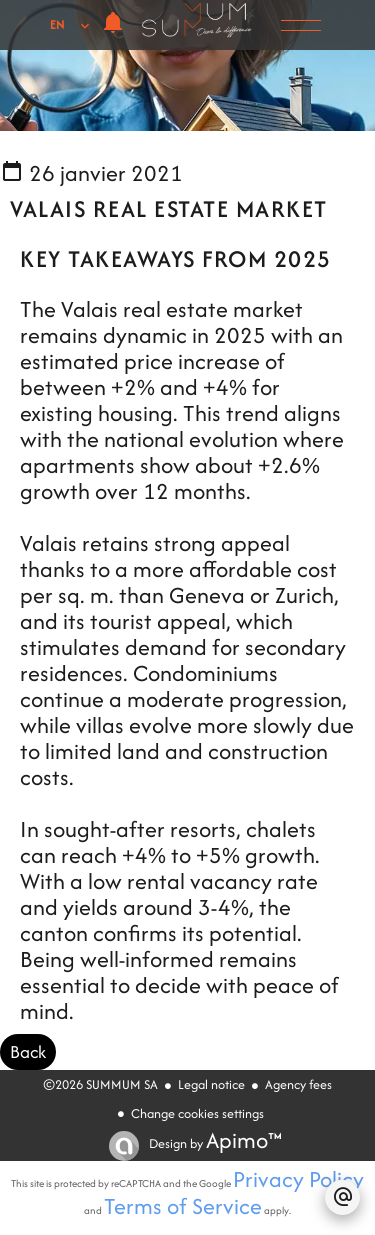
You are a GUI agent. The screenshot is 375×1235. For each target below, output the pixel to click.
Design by (214, 1143)
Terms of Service (183, 1206)
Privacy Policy (298, 1179)
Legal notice (211, 1084)
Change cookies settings (197, 1113)
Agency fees (298, 1084)
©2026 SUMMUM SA (100, 1084)
